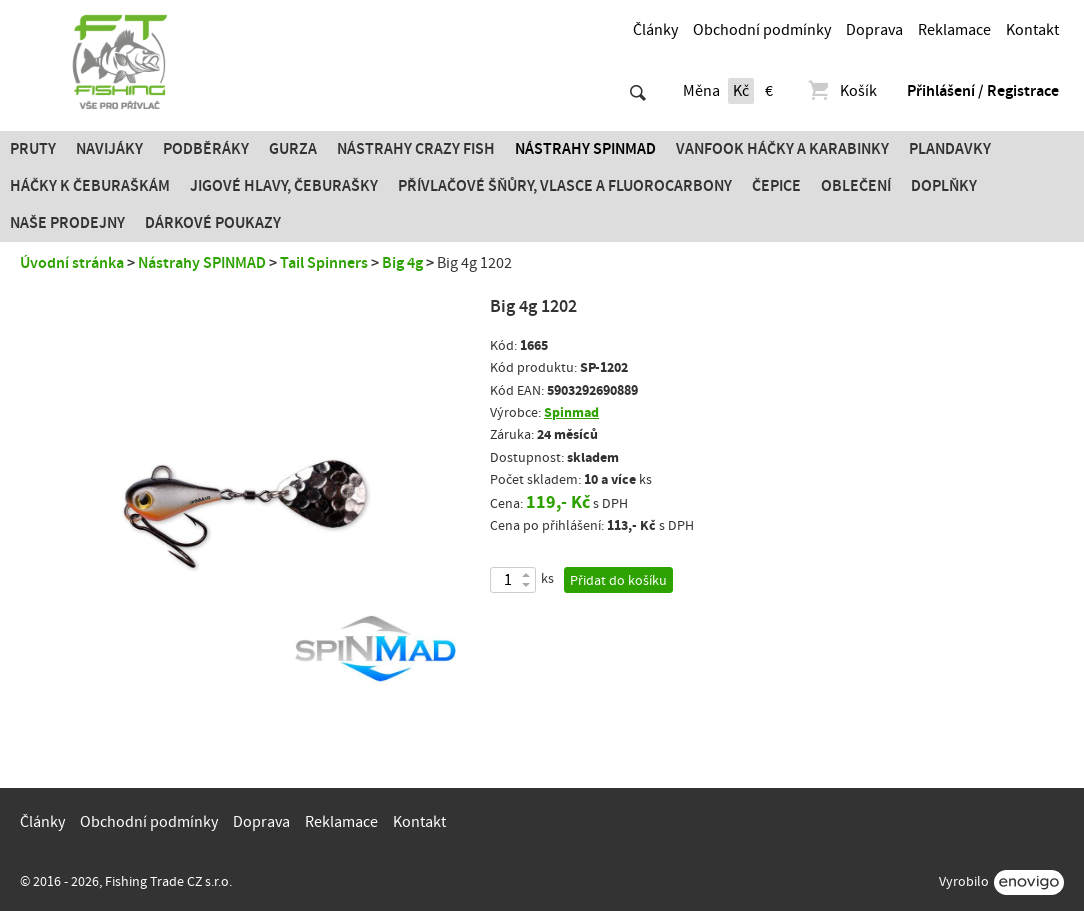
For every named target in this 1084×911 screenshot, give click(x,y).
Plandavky (950, 149)
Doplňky (944, 186)
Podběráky (206, 149)
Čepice (776, 186)
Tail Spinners (324, 263)
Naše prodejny (67, 223)
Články (655, 30)
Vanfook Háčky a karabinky (782, 149)
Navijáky (109, 149)
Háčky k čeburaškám (90, 186)
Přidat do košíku (618, 581)
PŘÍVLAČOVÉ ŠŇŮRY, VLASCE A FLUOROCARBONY (565, 186)
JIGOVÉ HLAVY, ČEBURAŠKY (284, 186)
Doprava (874, 30)
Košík (841, 91)
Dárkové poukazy (213, 223)
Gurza (293, 149)
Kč (741, 91)
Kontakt (1032, 30)
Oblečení (856, 186)
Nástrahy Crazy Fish (416, 149)
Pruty (33, 149)
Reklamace (954, 30)
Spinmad (571, 412)
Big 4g (402, 263)
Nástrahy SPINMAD (585, 149)
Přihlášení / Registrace (983, 91)
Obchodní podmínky (762, 30)
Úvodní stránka (72, 263)
